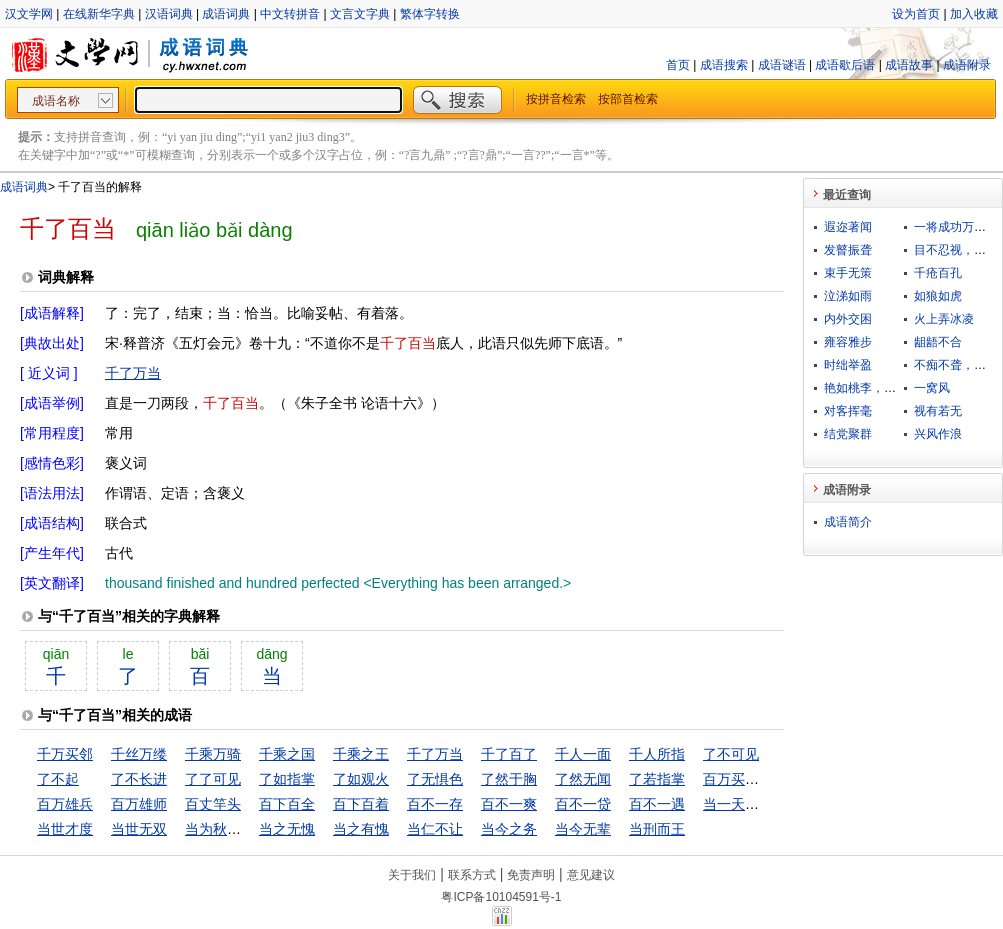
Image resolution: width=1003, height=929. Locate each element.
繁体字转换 (430, 14)
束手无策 (848, 273)
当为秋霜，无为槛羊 (248, 829)
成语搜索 (724, 65)
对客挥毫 (848, 411)
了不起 (58, 779)
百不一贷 (583, 804)
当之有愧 (361, 829)
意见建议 (591, 875)
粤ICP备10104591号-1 (501, 897)
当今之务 (509, 829)
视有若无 (938, 411)
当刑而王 (657, 829)
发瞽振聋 (848, 250)
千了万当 (133, 373)
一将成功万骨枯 (956, 227)
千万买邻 (65, 754)
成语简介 (848, 522)
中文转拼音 (290, 14)
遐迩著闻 (848, 227)
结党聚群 (848, 434)
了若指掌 (657, 779)
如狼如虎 (938, 296)
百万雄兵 (65, 804)
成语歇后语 (845, 65)
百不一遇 (657, 804)
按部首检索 (628, 99)
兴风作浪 (938, 434)
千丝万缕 (139, 754)
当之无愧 (287, 829)
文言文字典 (360, 14)
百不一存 (435, 804)
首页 (678, 65)
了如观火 (361, 779)
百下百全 (287, 804)
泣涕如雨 (848, 296)
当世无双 (139, 829)
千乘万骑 (213, 754)
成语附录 (967, 65)
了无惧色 (435, 779)
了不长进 (139, 779)
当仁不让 (435, 829)
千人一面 (583, 754)
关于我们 (412, 875)
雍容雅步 (848, 342)
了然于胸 (509, 779)
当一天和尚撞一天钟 (766, 804)
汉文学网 (29, 14)
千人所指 (657, 754)
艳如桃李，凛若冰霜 (878, 388)
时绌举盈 (848, 365)
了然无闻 (583, 779)
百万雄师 (139, 804)
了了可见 (213, 779)
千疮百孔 (938, 273)
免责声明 (531, 875)
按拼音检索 (556, 99)
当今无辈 (583, 829)
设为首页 (916, 14)
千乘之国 (287, 754)
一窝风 (932, 388)
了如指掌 (287, 779)
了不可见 (731, 754)
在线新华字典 (99, 14)
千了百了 (509, 754)
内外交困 (848, 319)
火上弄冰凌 (944, 319)
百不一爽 (509, 804)
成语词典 (226, 14)
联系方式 (472, 875)
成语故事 (909, 65)
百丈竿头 (213, 804)
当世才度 (65, 829)
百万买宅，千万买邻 (766, 779)
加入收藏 (974, 14)
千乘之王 (361, 754)
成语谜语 (782, 65)
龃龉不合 (938, 342)
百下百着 (361, 804)
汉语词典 (169, 14)
